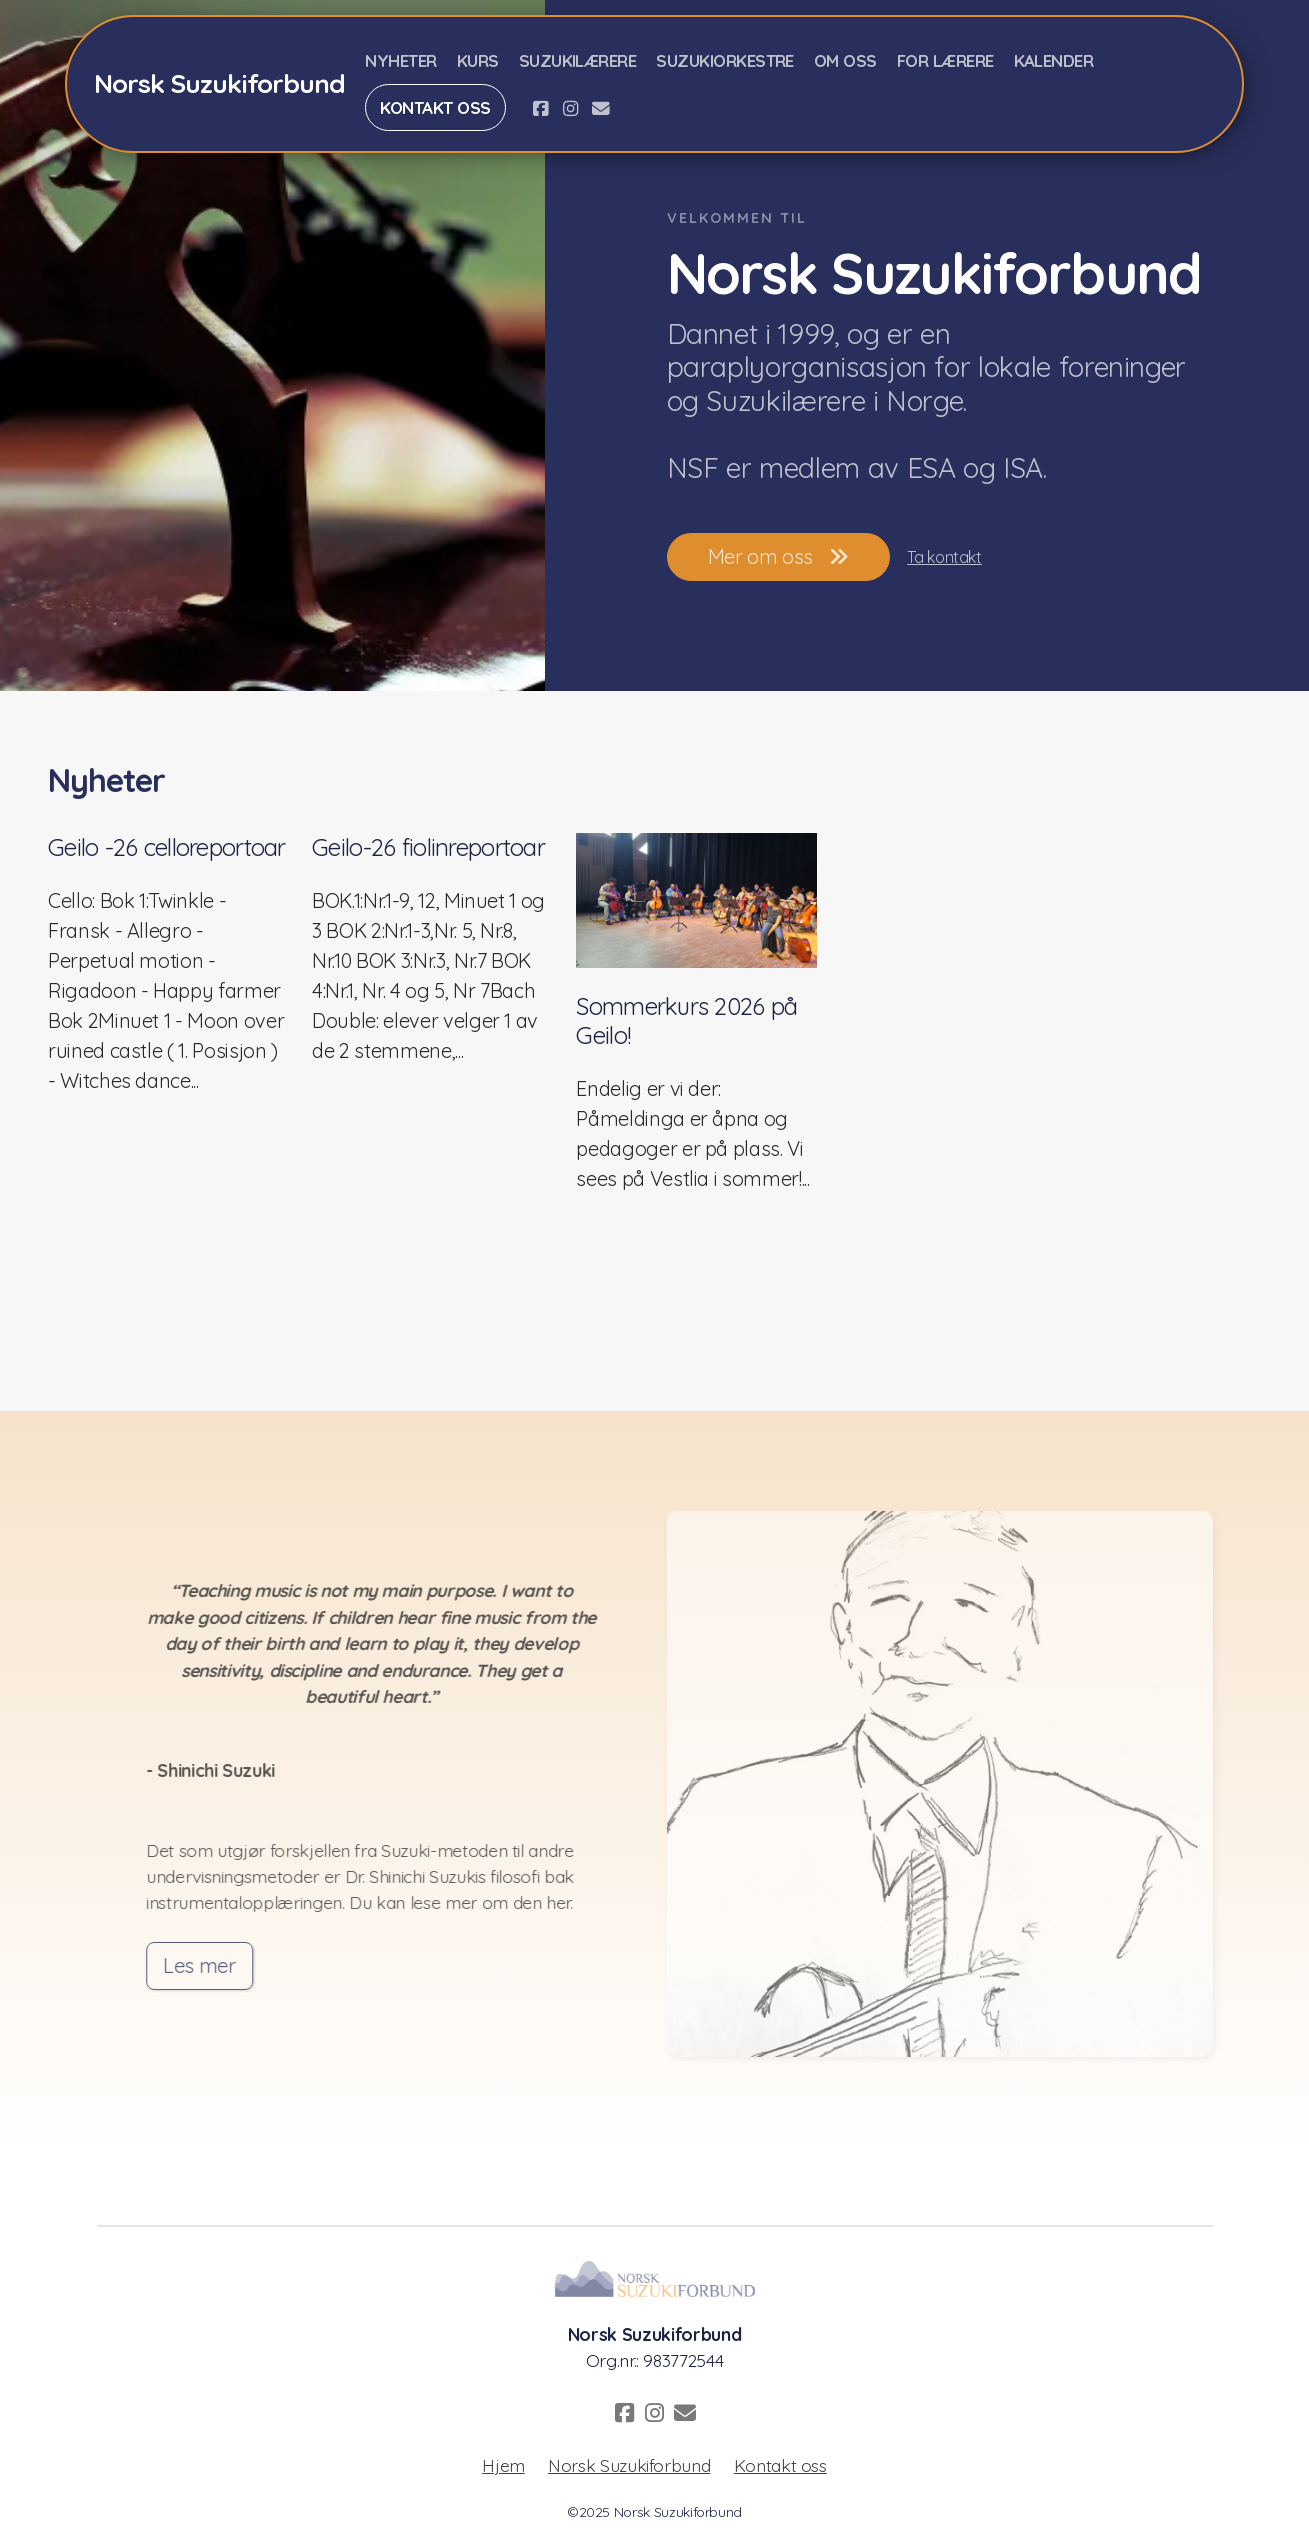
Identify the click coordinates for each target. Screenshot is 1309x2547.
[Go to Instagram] (571, 108)
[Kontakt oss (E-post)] (601, 108)
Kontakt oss (780, 2465)
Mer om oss (778, 556)
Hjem (503, 2465)
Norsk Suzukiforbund (629, 2465)
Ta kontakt (944, 557)
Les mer (206, 1965)
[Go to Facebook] (541, 108)
